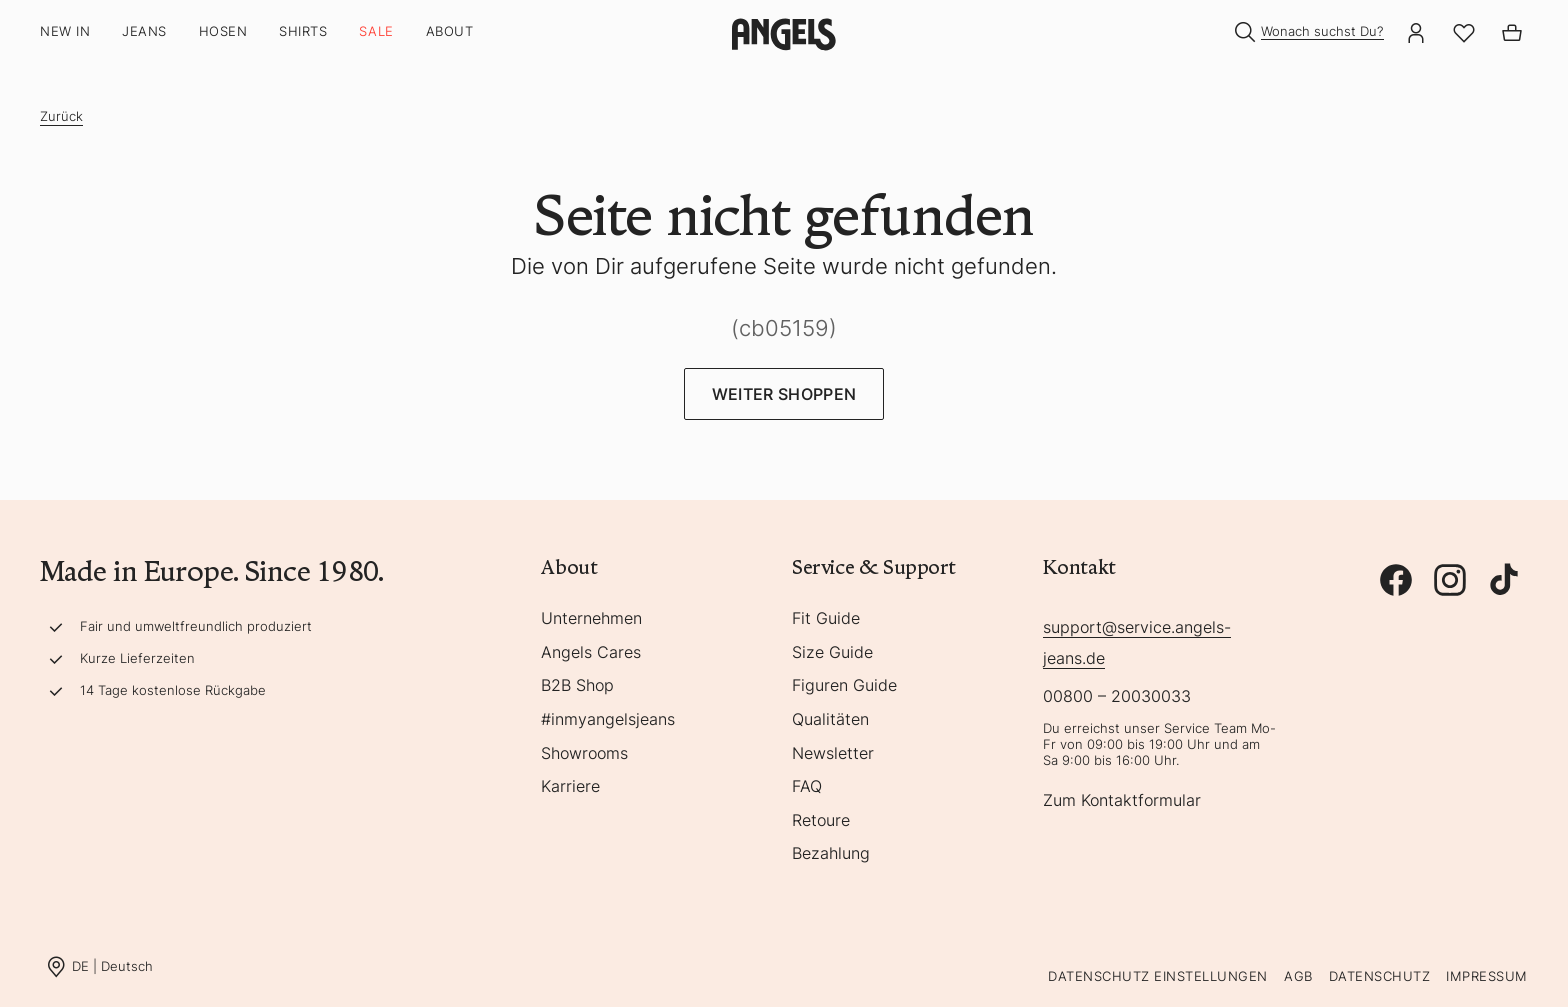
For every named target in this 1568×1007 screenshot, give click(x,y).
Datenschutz (1380, 976)
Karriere (570, 787)
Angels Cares (591, 653)
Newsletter (833, 754)
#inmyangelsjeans (608, 720)
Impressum (1487, 976)
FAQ (807, 787)
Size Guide (832, 653)
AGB (1298, 976)
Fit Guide (826, 619)
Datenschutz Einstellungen (1158, 976)
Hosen (223, 31)
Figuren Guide (844, 686)
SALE (376, 31)
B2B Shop (577, 686)
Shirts (303, 31)
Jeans (144, 31)
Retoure (821, 821)
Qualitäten (830, 720)
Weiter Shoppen (784, 394)
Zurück (61, 116)
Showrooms (584, 754)
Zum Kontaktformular (1122, 801)
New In (65, 31)
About (450, 31)
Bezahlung (831, 854)
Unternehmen (591, 619)
